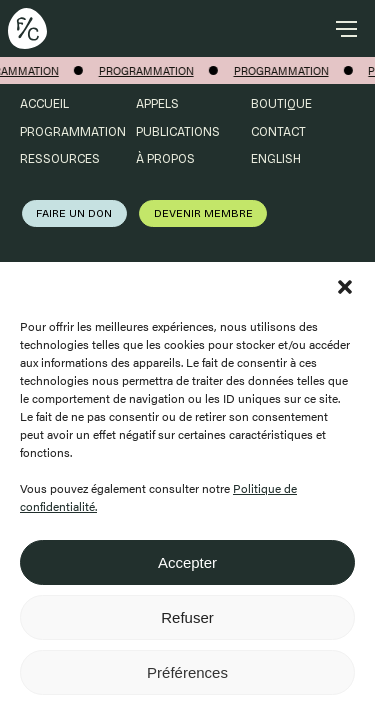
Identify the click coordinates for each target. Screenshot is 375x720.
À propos (165, 158)
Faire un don (74, 213)
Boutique (281, 103)
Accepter (187, 562)
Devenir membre (203, 213)
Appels (157, 103)
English (276, 158)
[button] (345, 287)
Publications (178, 131)
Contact (278, 131)
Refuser (187, 617)
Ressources (60, 158)
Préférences (187, 672)
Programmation (73, 131)
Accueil (44, 103)
